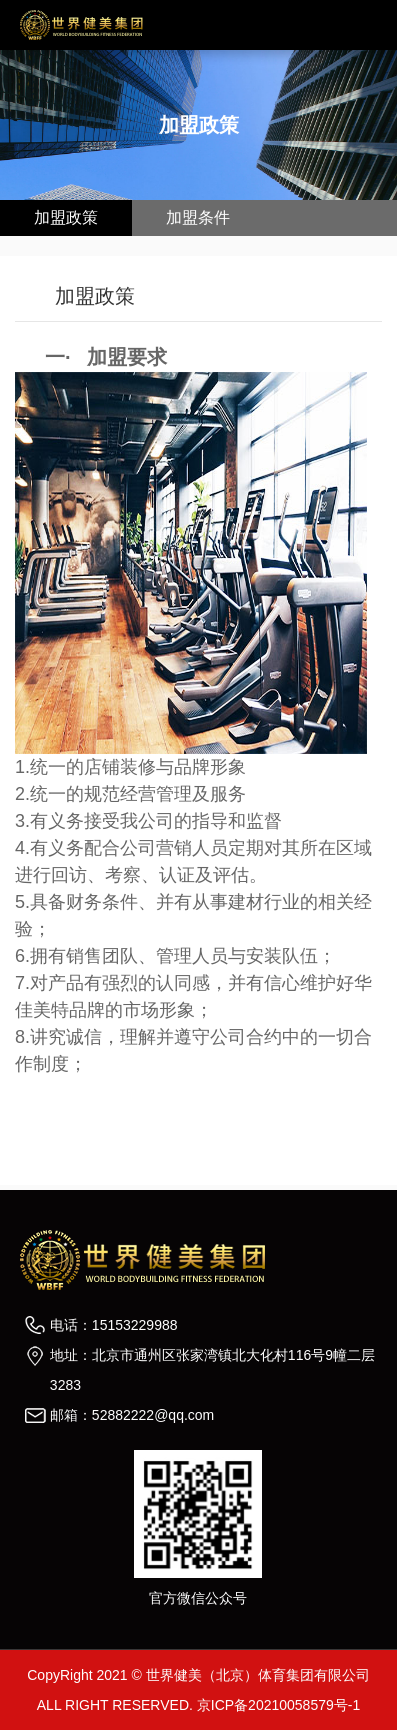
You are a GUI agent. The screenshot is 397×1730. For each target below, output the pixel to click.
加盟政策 (66, 217)
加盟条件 (198, 217)
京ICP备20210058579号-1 (278, 1705)
